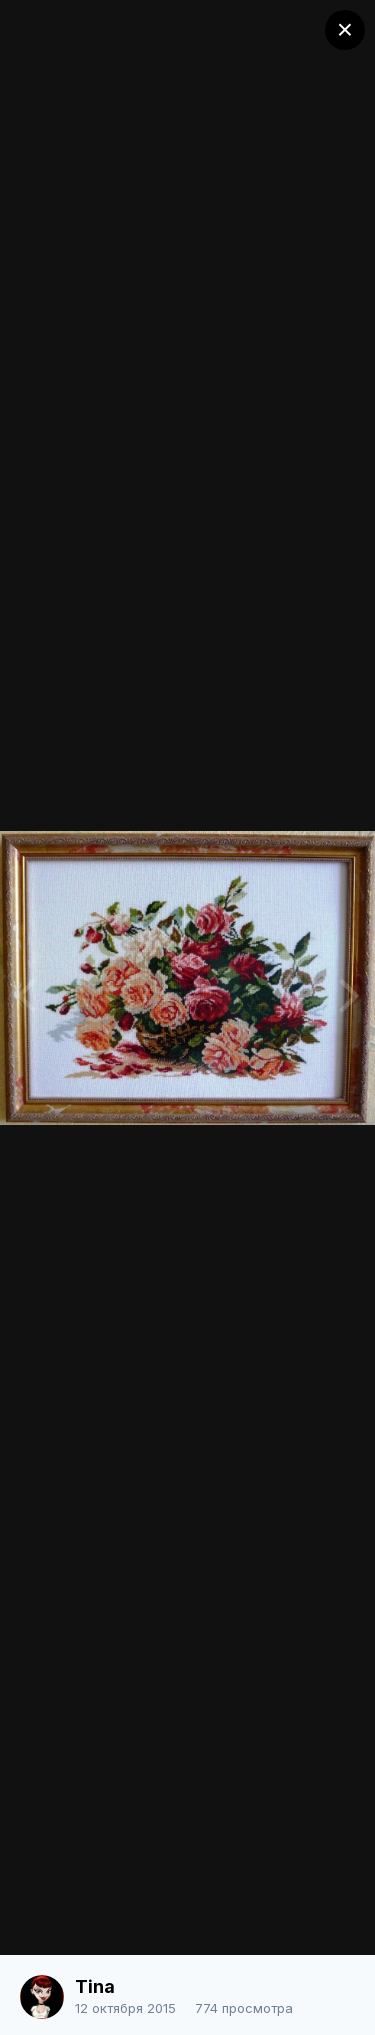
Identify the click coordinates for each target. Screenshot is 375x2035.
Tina (95, 1986)
